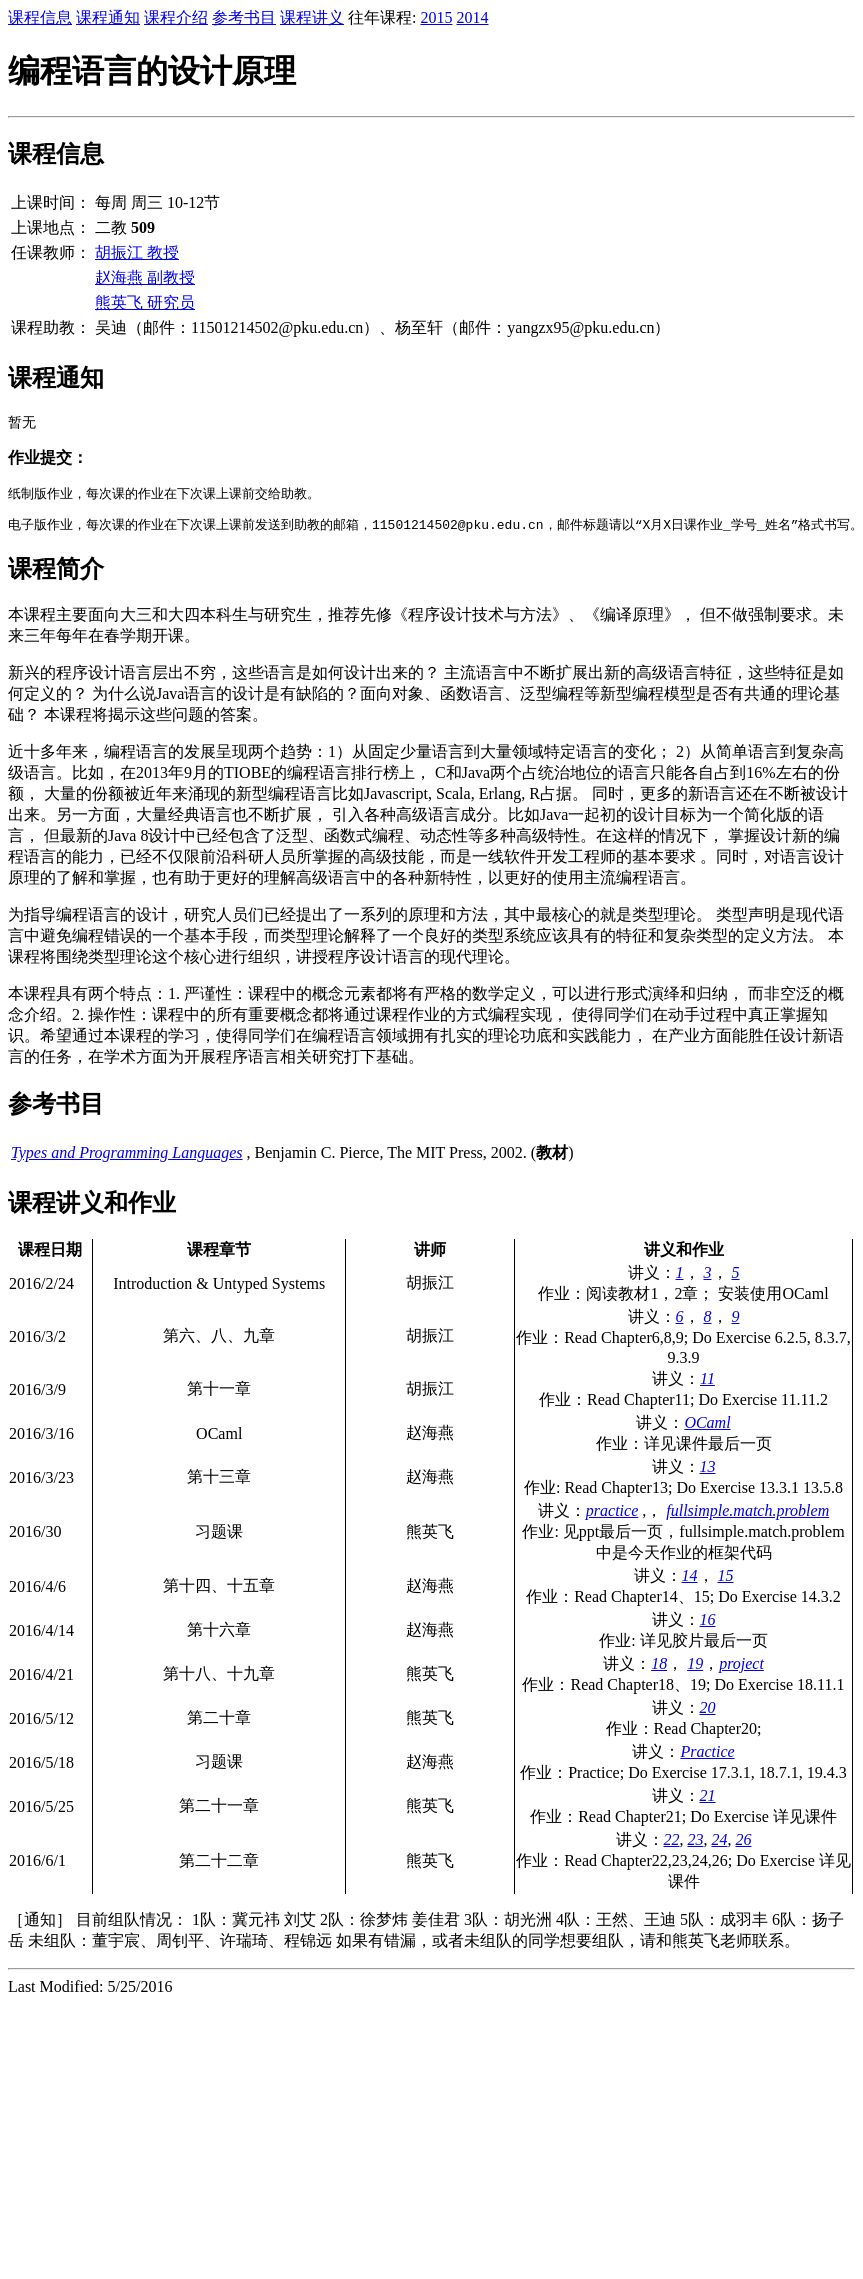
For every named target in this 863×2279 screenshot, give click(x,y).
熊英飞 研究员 (145, 302)
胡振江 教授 (137, 252)
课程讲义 (312, 17)
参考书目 (244, 17)
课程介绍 (176, 17)
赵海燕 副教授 (145, 277)
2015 (436, 17)
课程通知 (108, 17)
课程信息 (40, 17)
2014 (472, 17)
